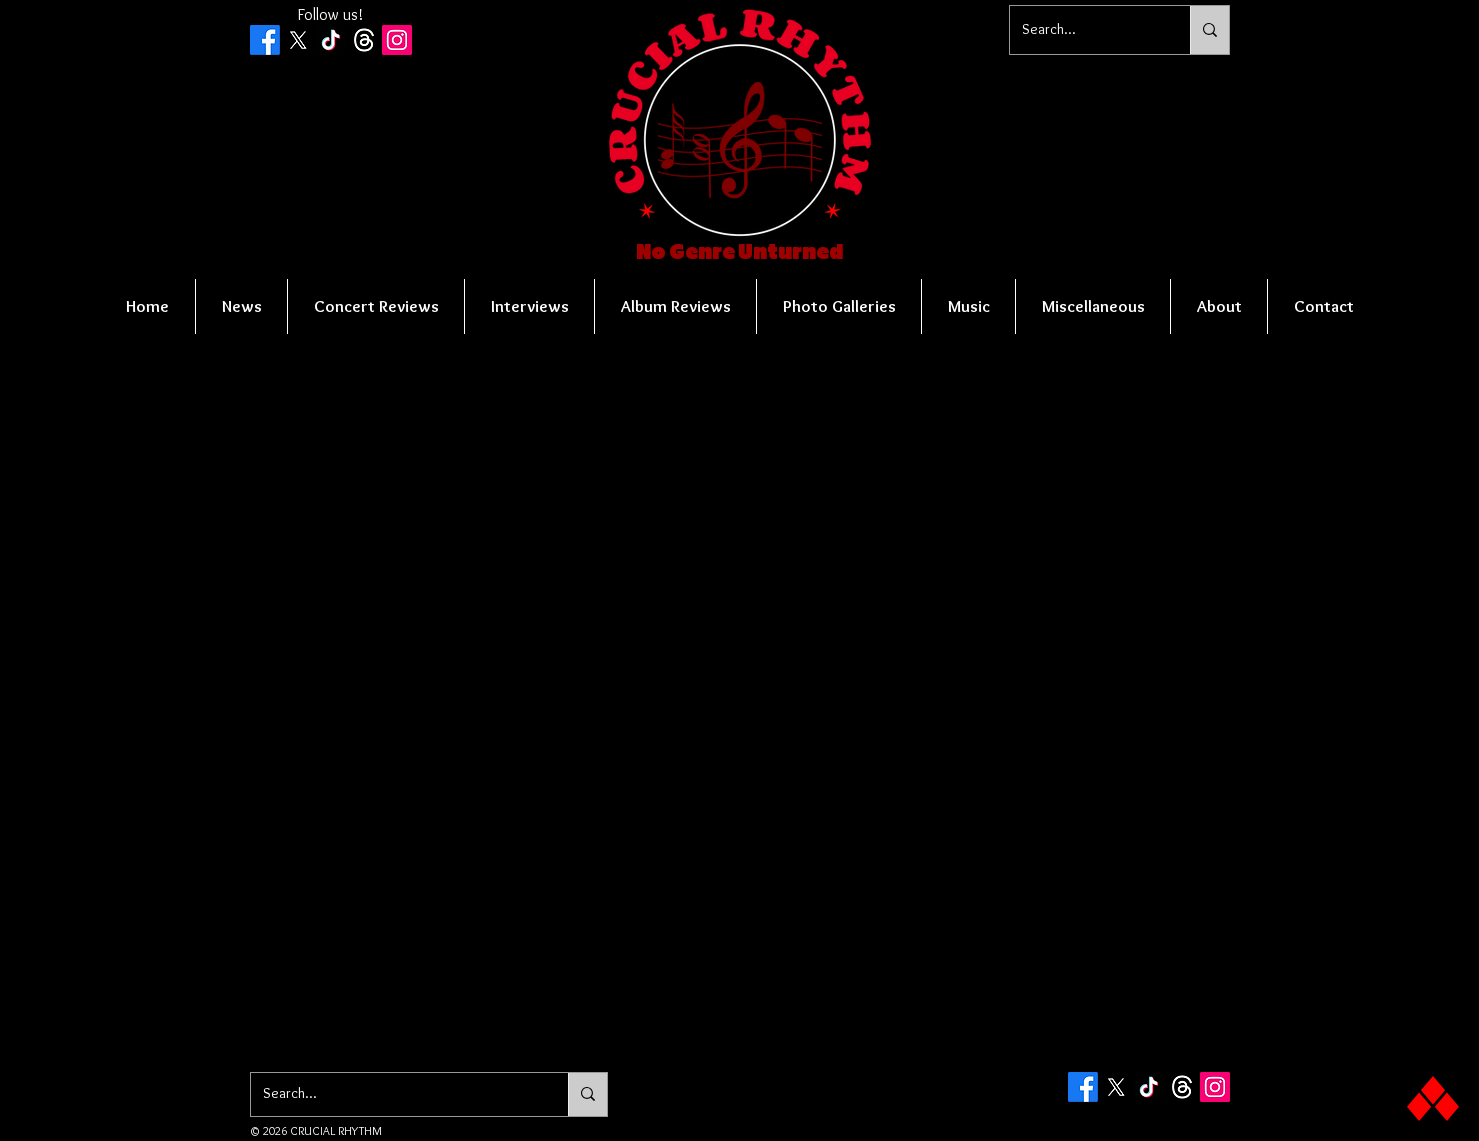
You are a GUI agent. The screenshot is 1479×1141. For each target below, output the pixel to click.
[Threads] (364, 40)
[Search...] (1085, 30)
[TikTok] (331, 40)
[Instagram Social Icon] (397, 40)
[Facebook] (265, 40)
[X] (298, 40)
